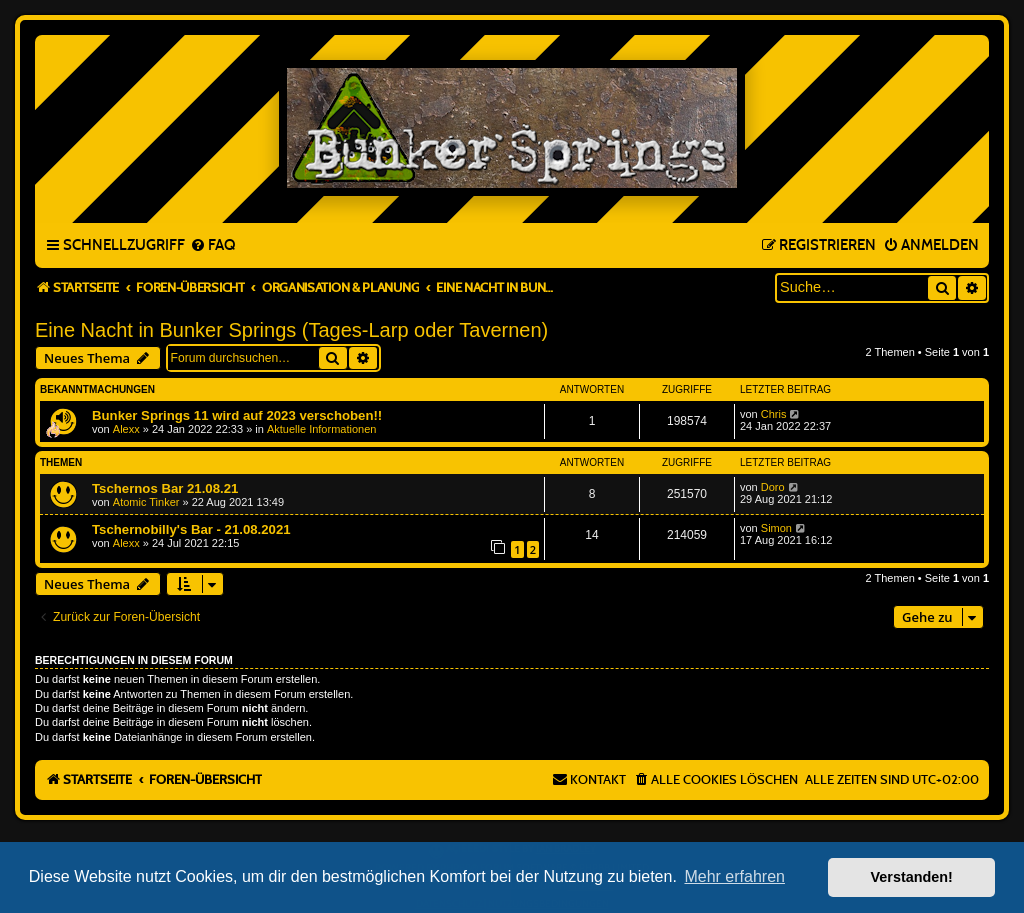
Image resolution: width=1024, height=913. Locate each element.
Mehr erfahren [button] (734, 876)
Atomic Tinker (146, 502)
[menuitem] (212, 246)
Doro (773, 487)
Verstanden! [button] (912, 877)
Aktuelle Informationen (321, 429)
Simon (776, 528)
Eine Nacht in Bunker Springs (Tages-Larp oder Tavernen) (291, 330)
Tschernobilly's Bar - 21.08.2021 (191, 529)
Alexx (126, 429)
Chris (774, 414)
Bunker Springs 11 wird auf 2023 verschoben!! (237, 415)
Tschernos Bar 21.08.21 (165, 488)
